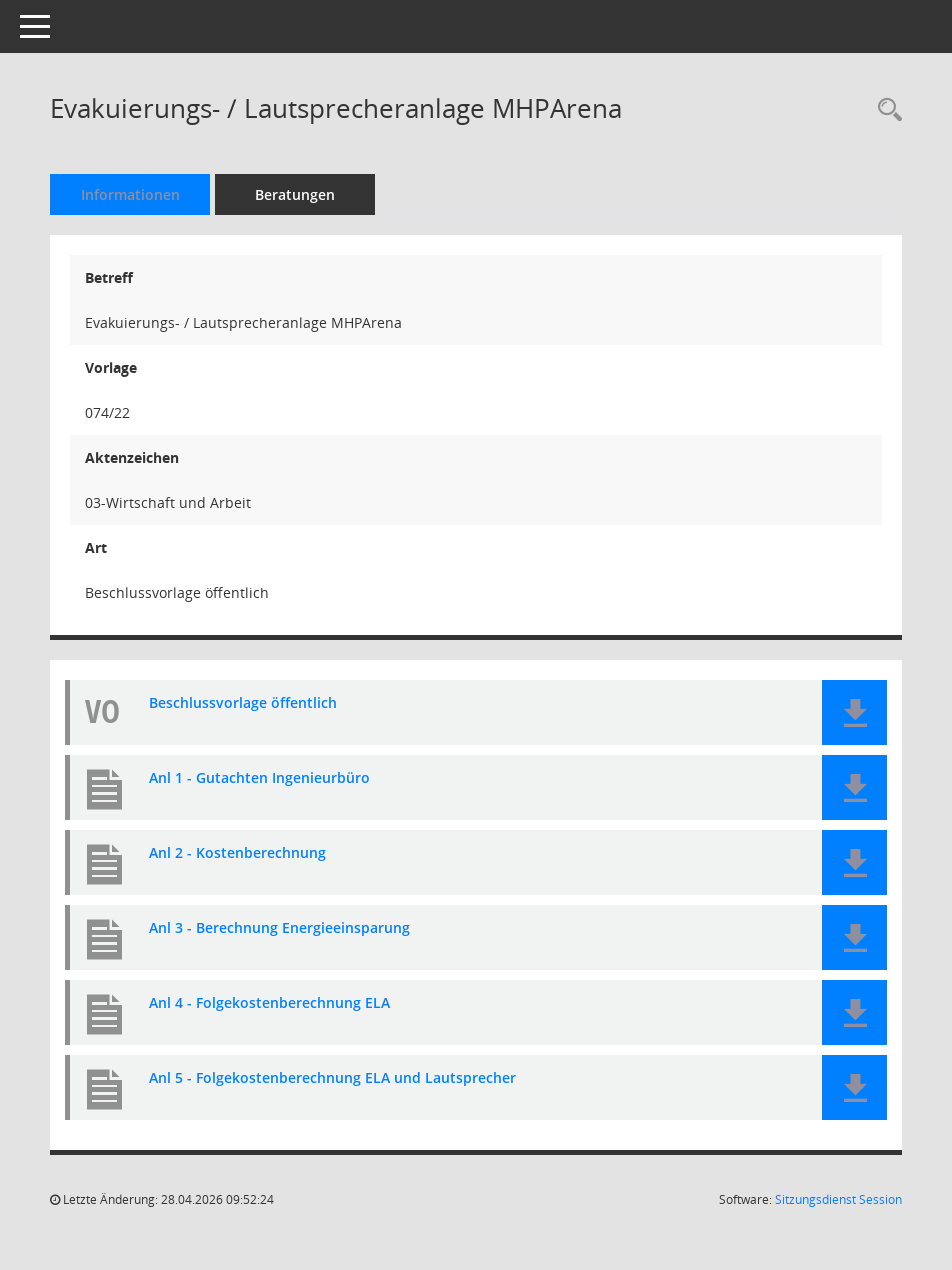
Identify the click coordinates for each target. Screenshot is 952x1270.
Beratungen (295, 194)
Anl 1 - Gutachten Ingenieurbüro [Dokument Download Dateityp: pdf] (259, 778)
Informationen (130, 194)
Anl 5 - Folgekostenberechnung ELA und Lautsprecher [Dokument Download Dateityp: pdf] (332, 1078)
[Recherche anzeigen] (885, 110)
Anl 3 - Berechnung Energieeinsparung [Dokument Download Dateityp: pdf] (279, 928)
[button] (854, 712)
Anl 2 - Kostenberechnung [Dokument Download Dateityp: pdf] (237, 853)
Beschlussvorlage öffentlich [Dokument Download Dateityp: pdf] (243, 703)
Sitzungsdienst (838, 1199)
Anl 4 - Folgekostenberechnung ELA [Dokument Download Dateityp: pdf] (269, 1003)
